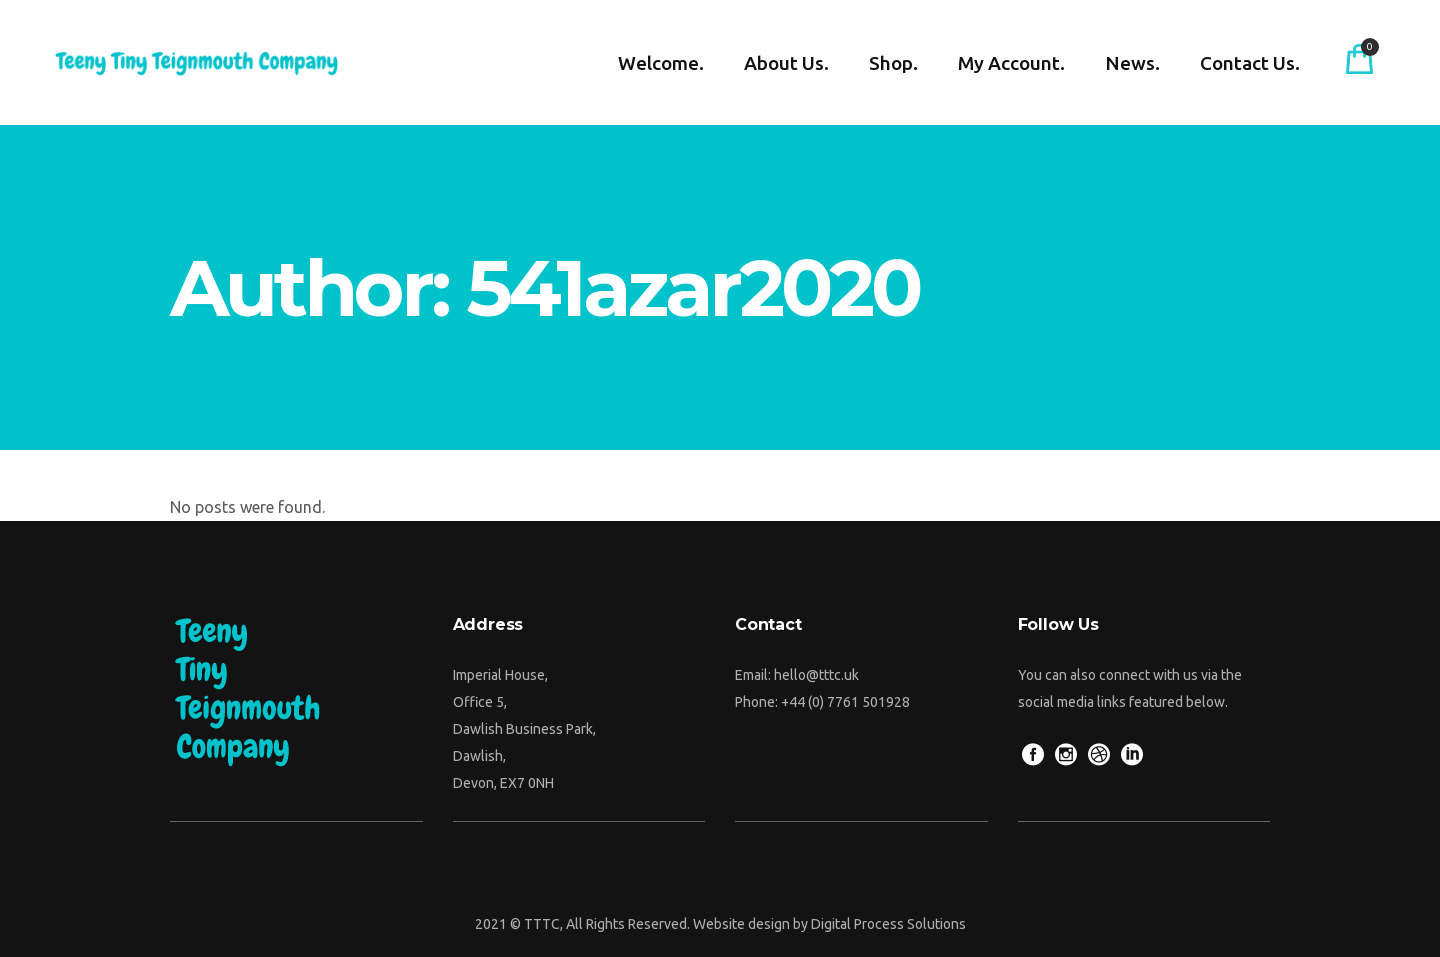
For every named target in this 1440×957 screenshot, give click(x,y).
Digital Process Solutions (888, 924)
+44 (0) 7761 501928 (845, 702)
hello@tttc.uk (816, 675)
